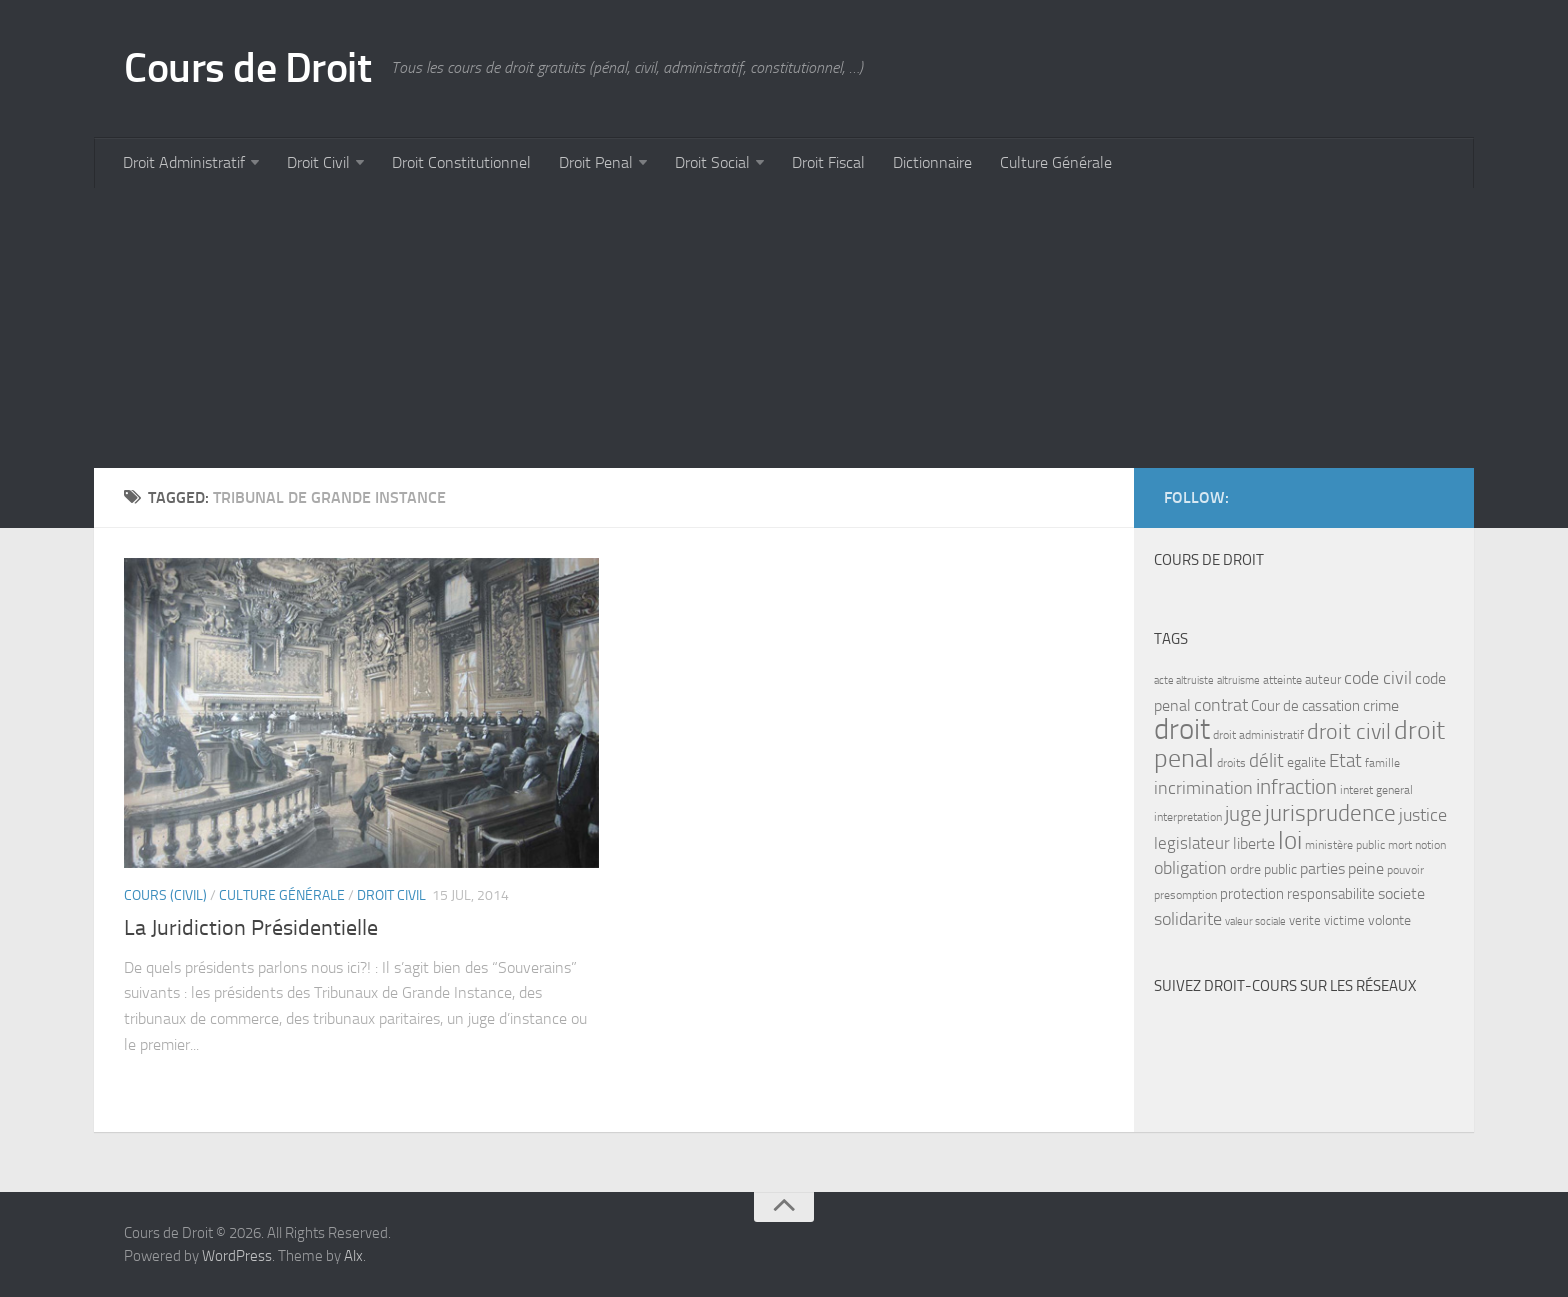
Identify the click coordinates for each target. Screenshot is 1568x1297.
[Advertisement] (694, 328)
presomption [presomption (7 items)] (1185, 895)
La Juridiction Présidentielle (251, 928)
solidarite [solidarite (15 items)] (1188, 919)
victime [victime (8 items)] (1344, 920)
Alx (353, 1256)
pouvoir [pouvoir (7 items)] (1405, 870)
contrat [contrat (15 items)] (1221, 705)
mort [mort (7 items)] (1400, 845)
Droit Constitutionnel (461, 162)
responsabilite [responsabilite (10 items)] (1331, 894)
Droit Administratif (184, 162)
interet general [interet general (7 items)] (1376, 790)
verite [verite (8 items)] (1305, 920)
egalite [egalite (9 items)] (1306, 762)
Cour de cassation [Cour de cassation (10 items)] (1305, 706)
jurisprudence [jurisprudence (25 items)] (1330, 813)
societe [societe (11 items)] (1401, 894)
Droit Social (712, 162)
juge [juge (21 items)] (1243, 813)
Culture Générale (1056, 162)
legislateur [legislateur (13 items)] (1192, 843)
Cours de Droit (247, 68)
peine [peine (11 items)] (1366, 869)
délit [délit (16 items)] (1266, 761)
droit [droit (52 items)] (1182, 729)
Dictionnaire (932, 162)
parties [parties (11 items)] (1322, 869)
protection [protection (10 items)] (1252, 894)
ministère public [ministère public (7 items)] (1345, 845)
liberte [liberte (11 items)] (1254, 844)
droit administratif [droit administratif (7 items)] (1258, 735)
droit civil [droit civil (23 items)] (1349, 732)
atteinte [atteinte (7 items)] (1282, 680)
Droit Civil (318, 162)
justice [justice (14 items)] (1423, 815)
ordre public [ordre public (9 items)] (1263, 869)
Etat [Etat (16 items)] (1345, 761)
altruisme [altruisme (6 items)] (1238, 680)
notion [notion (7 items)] (1430, 845)
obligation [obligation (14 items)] (1190, 868)
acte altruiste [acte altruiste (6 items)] (1184, 680)
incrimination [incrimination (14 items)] (1203, 788)
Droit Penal (596, 162)
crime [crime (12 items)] (1381, 705)
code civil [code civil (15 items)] (1378, 678)
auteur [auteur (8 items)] (1323, 679)
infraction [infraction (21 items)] (1296, 786)
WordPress (237, 1256)
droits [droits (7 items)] (1231, 763)
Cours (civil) (165, 895)
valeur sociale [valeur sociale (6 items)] (1255, 921)
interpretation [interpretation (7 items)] (1188, 817)
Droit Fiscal (828, 162)
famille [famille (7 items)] (1382, 763)
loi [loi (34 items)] (1290, 840)
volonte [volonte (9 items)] (1389, 920)
